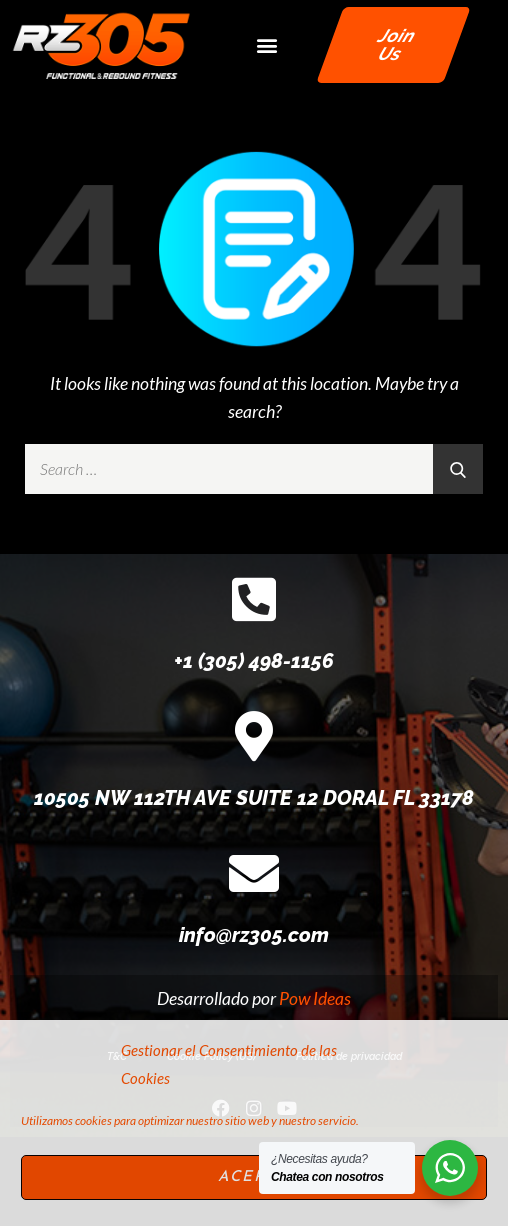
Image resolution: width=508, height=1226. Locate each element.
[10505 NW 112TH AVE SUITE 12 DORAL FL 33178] (254, 825)
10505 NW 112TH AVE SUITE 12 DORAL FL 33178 (254, 887)
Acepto (254, 1177)
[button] (266, 44)
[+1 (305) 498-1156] (254, 688)
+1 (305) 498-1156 (254, 750)
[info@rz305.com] (254, 962)
